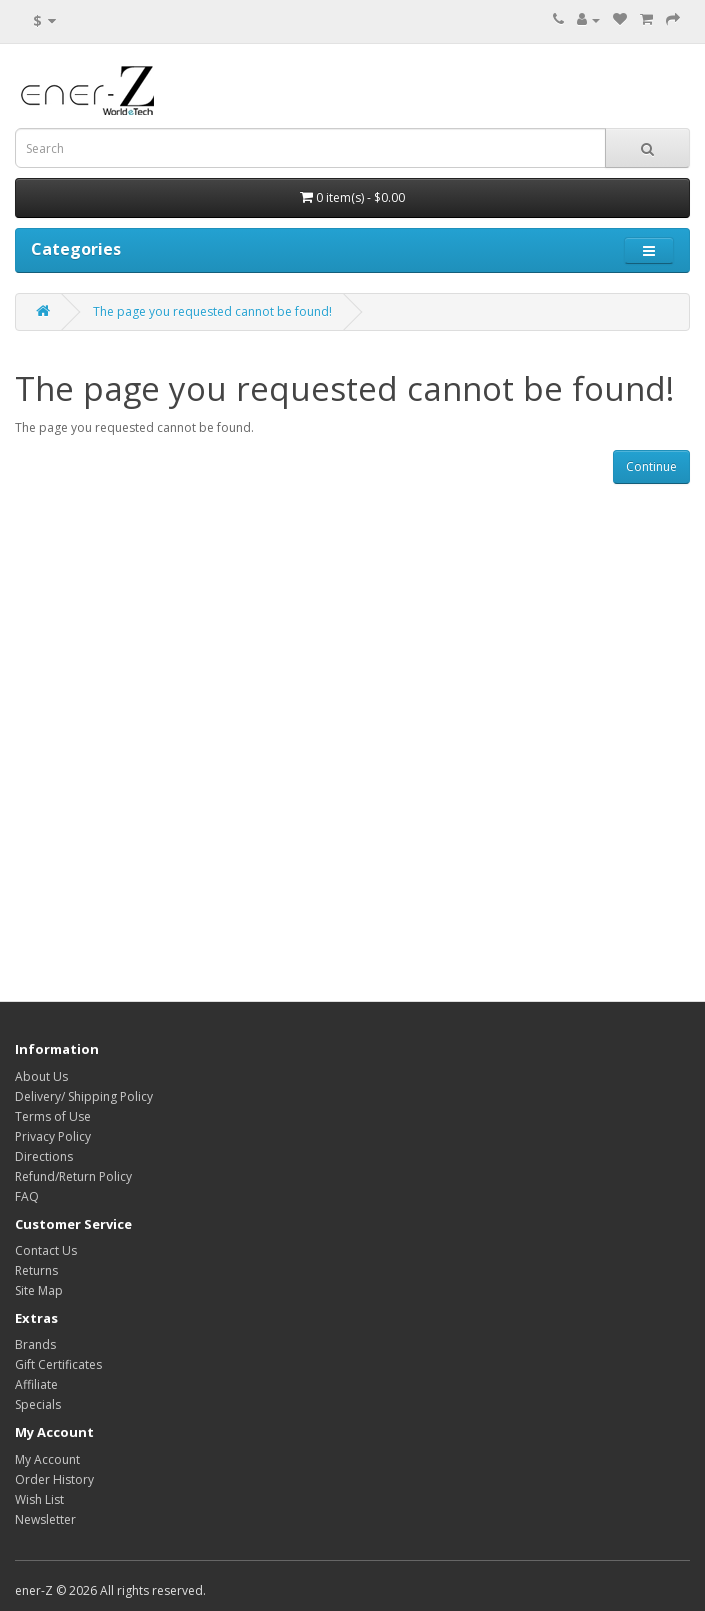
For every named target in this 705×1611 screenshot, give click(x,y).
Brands (35, 1344)
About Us (41, 1076)
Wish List (39, 1499)
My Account (47, 1459)
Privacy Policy (53, 1136)
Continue (651, 466)
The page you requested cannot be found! (212, 311)
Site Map (39, 1290)
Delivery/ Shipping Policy (84, 1096)
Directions (44, 1156)
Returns (36, 1270)
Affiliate (36, 1384)
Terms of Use (53, 1116)
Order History (54, 1479)
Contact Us (46, 1250)
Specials (38, 1404)
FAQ (27, 1196)
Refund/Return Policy (73, 1176)
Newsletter (45, 1519)
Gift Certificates (58, 1364)
